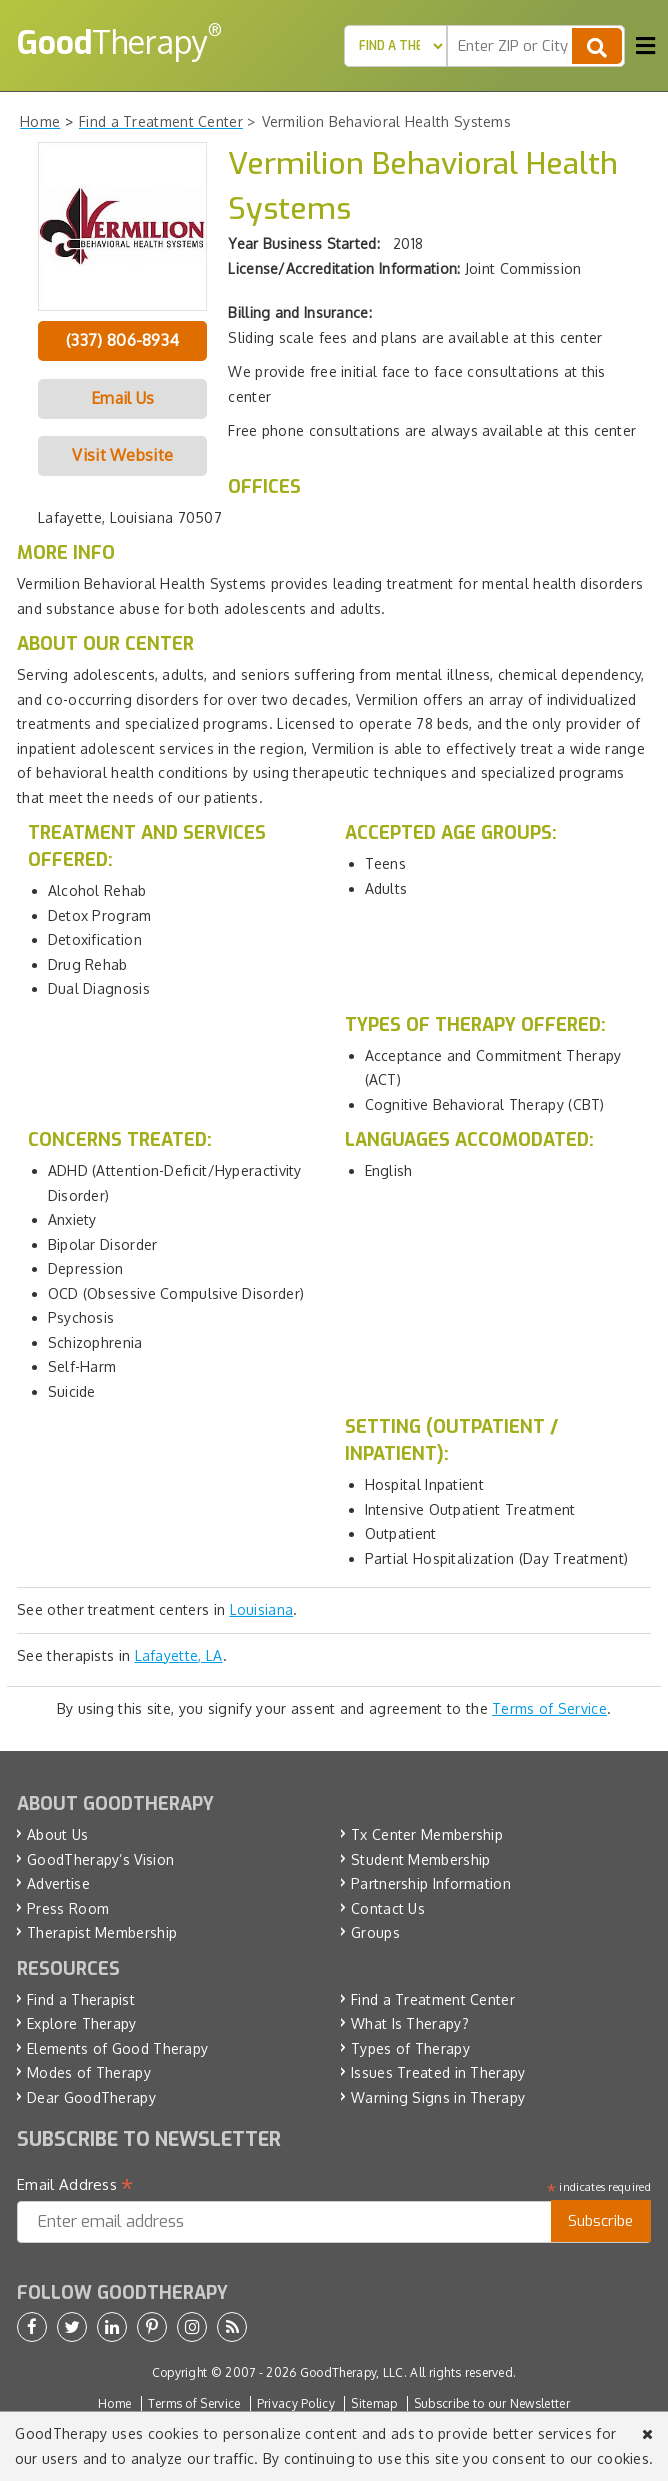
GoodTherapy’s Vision (100, 1859)
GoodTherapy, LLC (352, 2372)
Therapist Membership (102, 1932)
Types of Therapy (410, 2048)
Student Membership (420, 1859)
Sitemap (374, 2403)
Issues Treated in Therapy (438, 2072)
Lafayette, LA (179, 1655)
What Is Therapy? (410, 2023)
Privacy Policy (296, 2403)
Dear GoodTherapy (91, 2097)
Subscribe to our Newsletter (492, 2403)
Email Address (75, 2185)
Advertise (58, 1883)
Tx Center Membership (427, 1834)
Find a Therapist (81, 1999)
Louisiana (262, 1609)
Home (114, 2403)
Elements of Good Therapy (117, 2048)
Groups (375, 1932)
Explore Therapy (82, 2023)
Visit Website (122, 455)
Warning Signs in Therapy (438, 2097)
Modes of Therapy (89, 2072)
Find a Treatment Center (433, 1999)
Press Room (68, 1908)
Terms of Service (549, 1708)
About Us (57, 1834)
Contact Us (388, 1908)
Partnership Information (431, 1883)
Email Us (122, 398)
